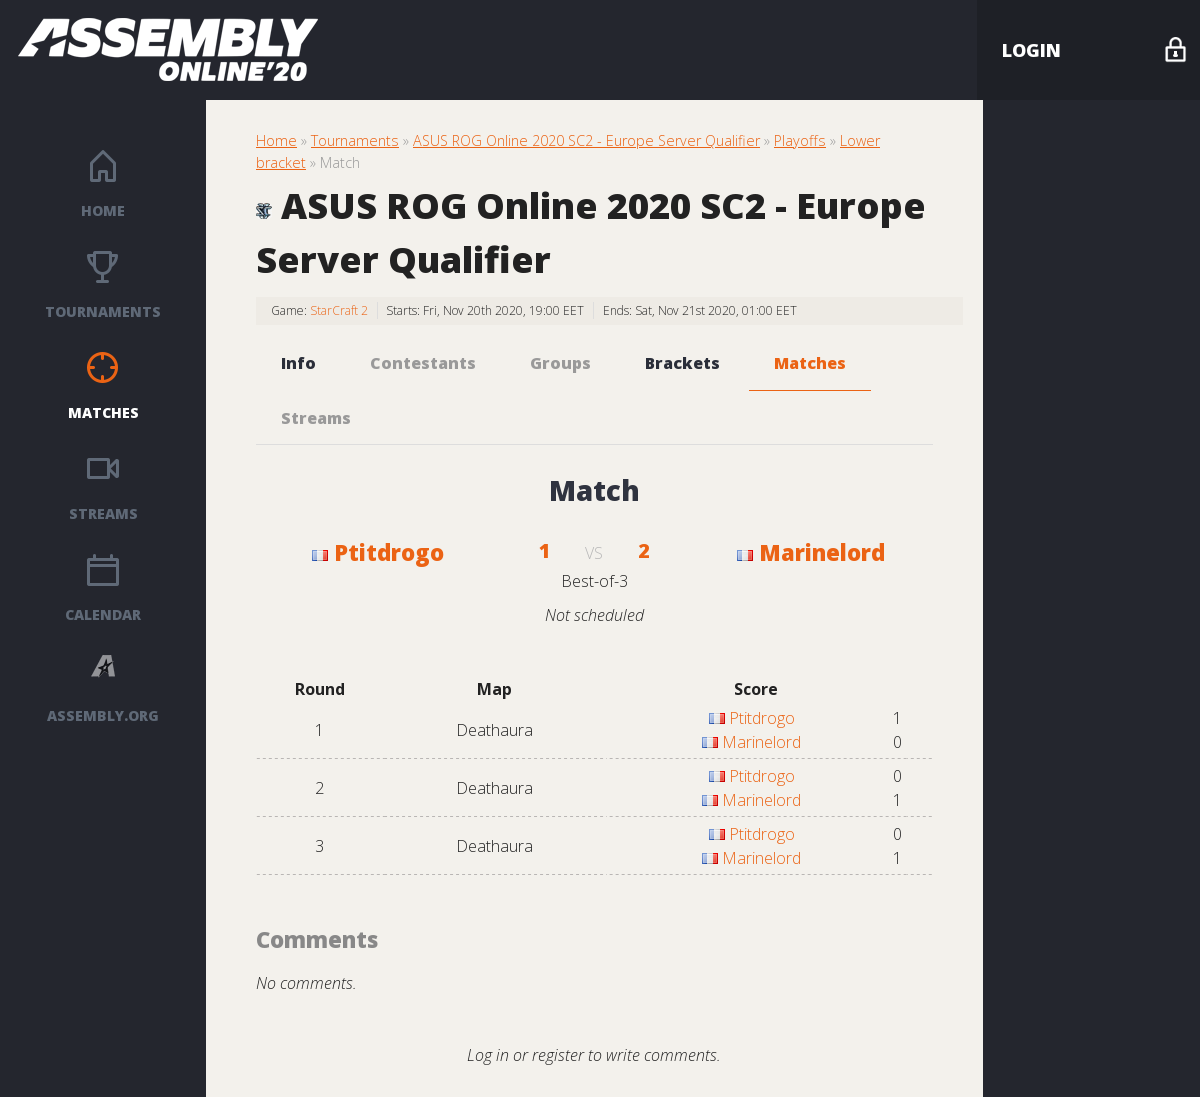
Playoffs (800, 140)
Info (298, 363)
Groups (560, 363)
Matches (103, 412)
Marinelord (811, 552)
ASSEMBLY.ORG (103, 715)
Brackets (682, 363)
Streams (103, 513)
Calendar (103, 614)
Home (103, 210)
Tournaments (103, 311)
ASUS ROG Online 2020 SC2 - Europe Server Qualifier (586, 140)
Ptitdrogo (378, 552)
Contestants (423, 363)
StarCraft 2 (339, 310)
